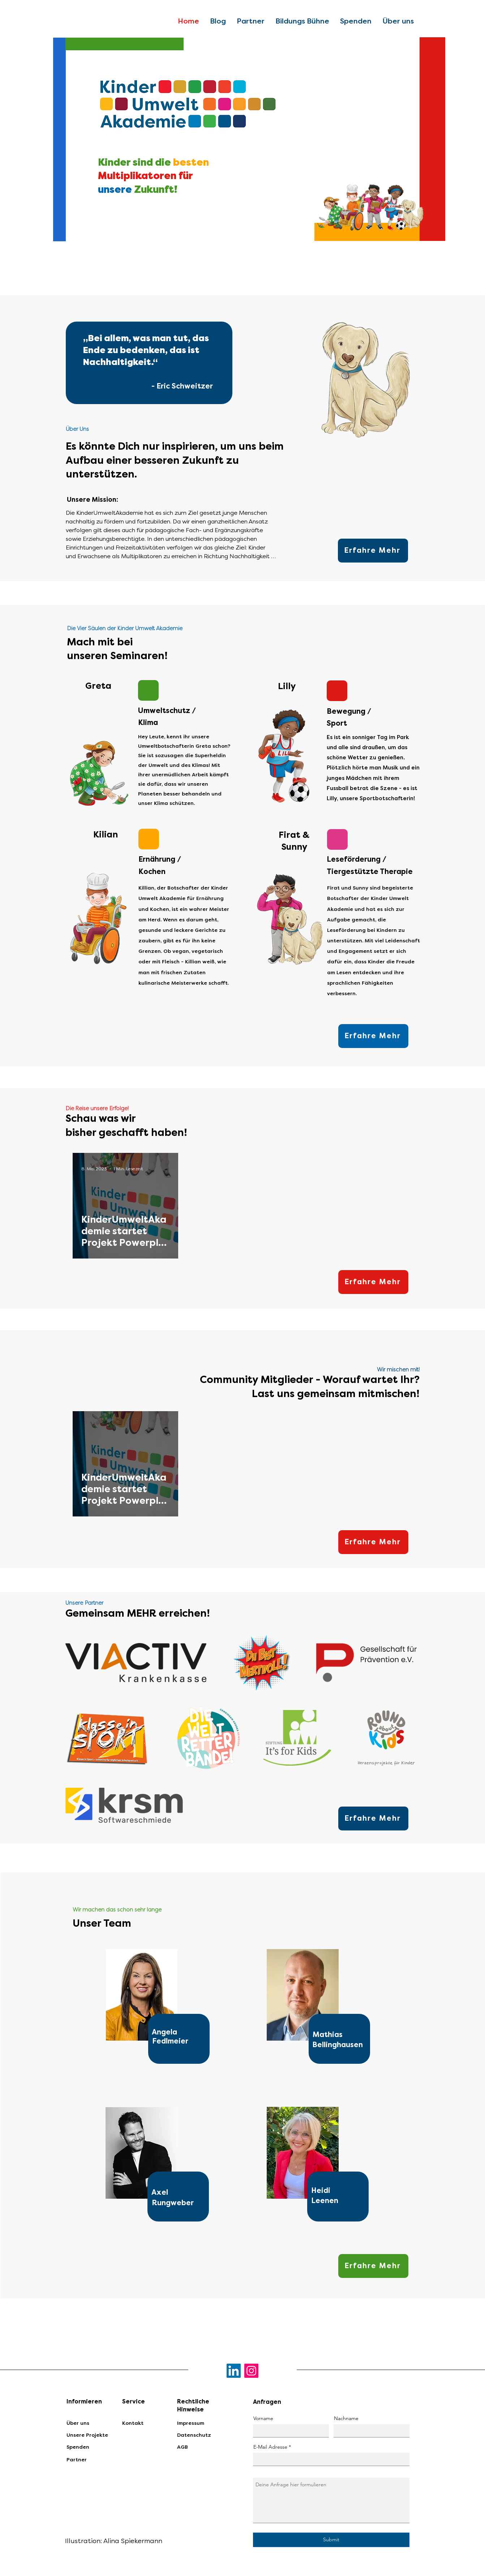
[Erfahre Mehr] (373, 551)
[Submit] (331, 2540)
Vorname (263, 2418)
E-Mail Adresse (270, 2446)
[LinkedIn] (234, 2371)
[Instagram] (251, 2371)
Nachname (346, 2418)
